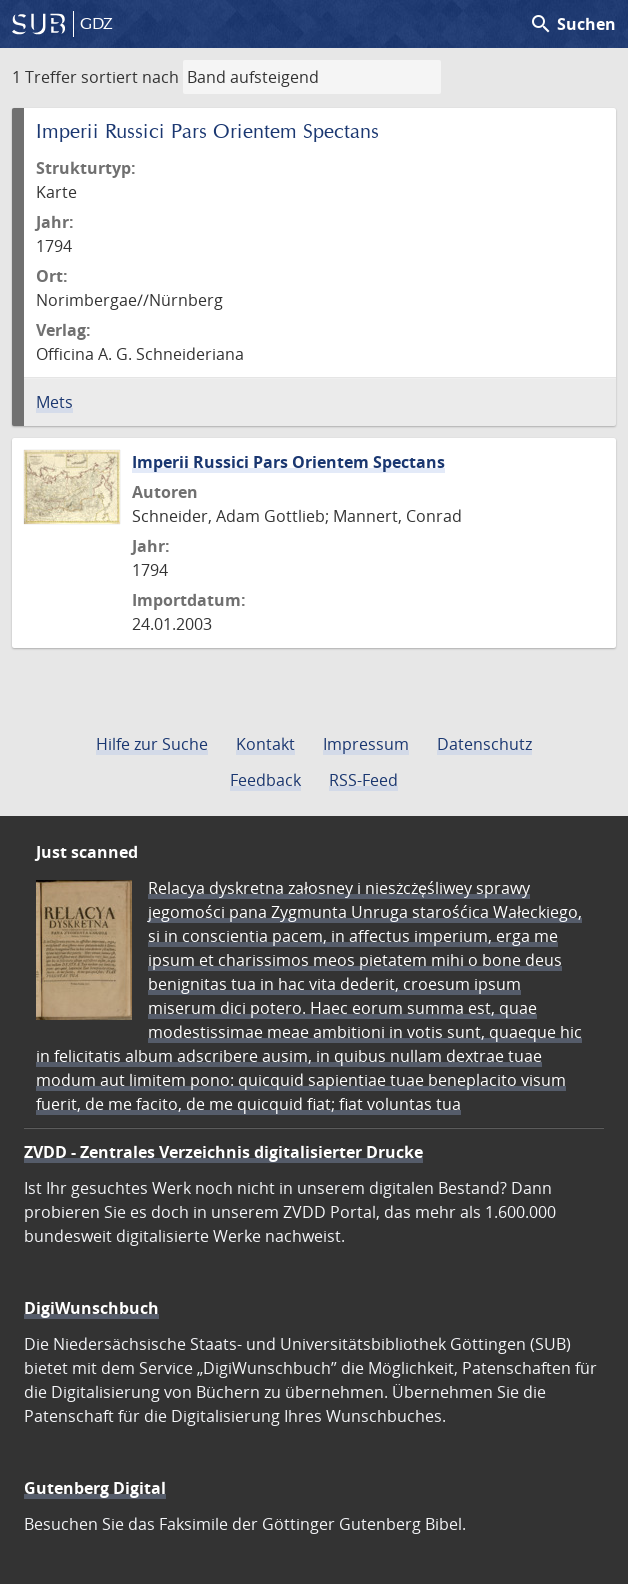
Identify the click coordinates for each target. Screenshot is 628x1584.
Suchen (572, 24)
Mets (54, 402)
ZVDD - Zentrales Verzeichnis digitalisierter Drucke (223, 1152)
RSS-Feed (363, 780)
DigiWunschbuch (91, 1308)
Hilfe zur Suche (152, 744)
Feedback (265, 780)
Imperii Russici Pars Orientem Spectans (288, 462)
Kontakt (265, 744)
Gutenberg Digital (95, 1488)
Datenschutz (484, 744)
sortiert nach (130, 77)
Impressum (366, 744)
